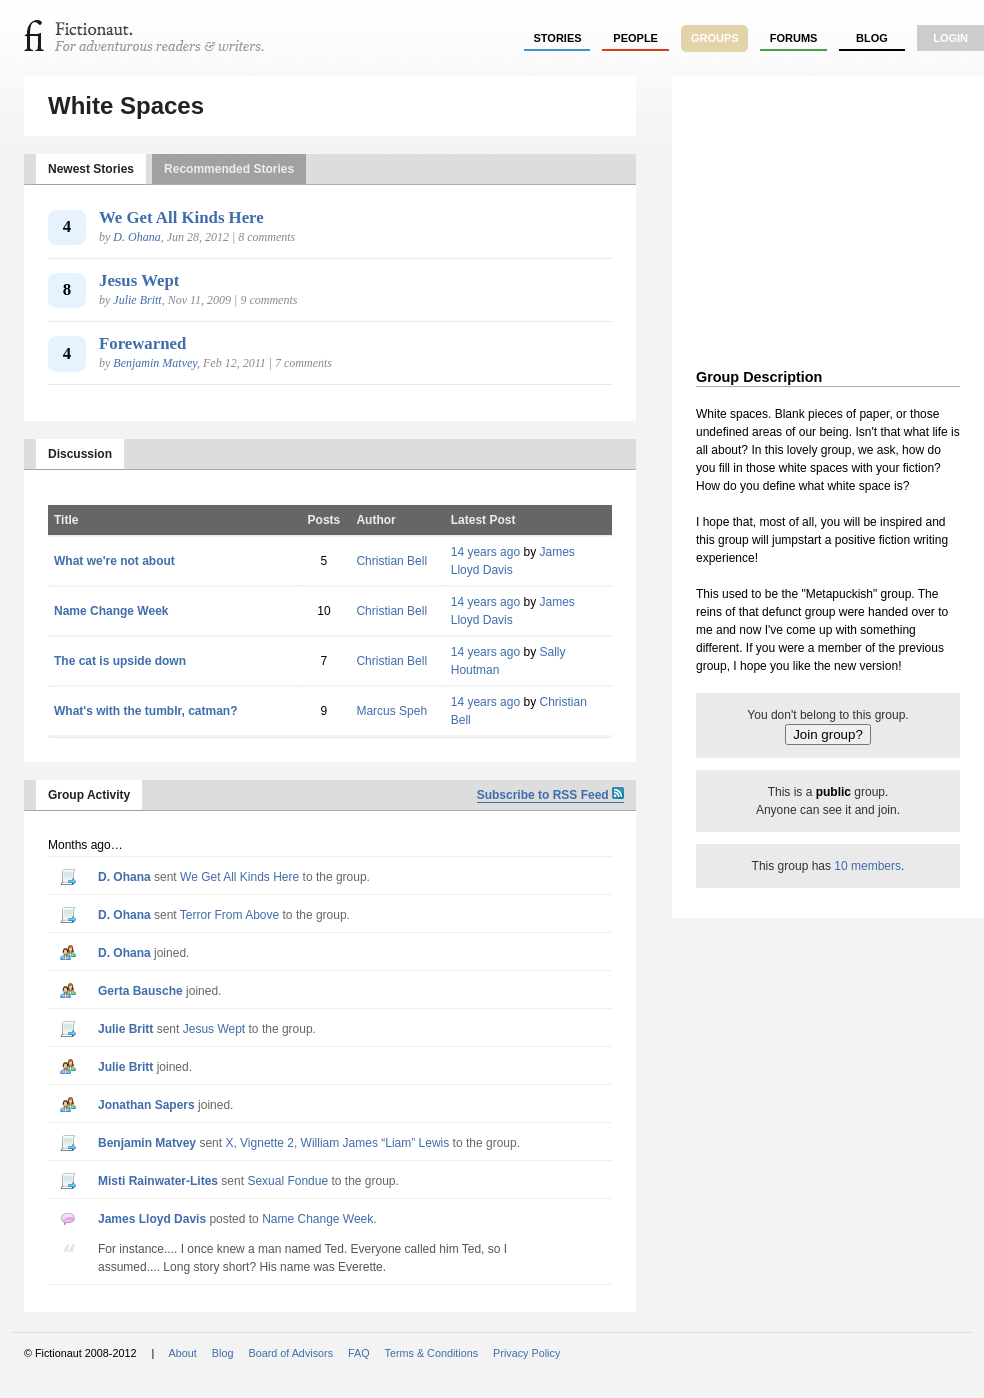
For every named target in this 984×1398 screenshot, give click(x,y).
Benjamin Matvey (155, 363)
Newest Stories (91, 169)
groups (715, 38)
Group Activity (89, 795)
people (635, 38)
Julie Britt (137, 300)
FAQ (359, 1353)
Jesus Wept (139, 280)
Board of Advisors (290, 1353)
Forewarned (142, 343)
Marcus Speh (391, 711)
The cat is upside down (120, 661)
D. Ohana (136, 237)
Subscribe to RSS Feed (550, 795)
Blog (872, 38)
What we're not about (114, 561)
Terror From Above (229, 915)
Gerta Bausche (140, 991)
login (950, 38)
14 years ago (485, 552)
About (183, 1353)
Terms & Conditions (432, 1353)
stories (558, 38)
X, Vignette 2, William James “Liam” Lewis (337, 1143)
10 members (867, 866)
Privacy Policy (526, 1353)
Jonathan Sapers (146, 1105)
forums (794, 38)
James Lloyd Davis (152, 1219)
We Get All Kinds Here (181, 217)
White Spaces (126, 105)
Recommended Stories (229, 169)
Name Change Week (111, 611)
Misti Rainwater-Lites (158, 1181)
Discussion (80, 454)
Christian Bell (391, 561)
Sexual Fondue (287, 1181)
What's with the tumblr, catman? (146, 711)
